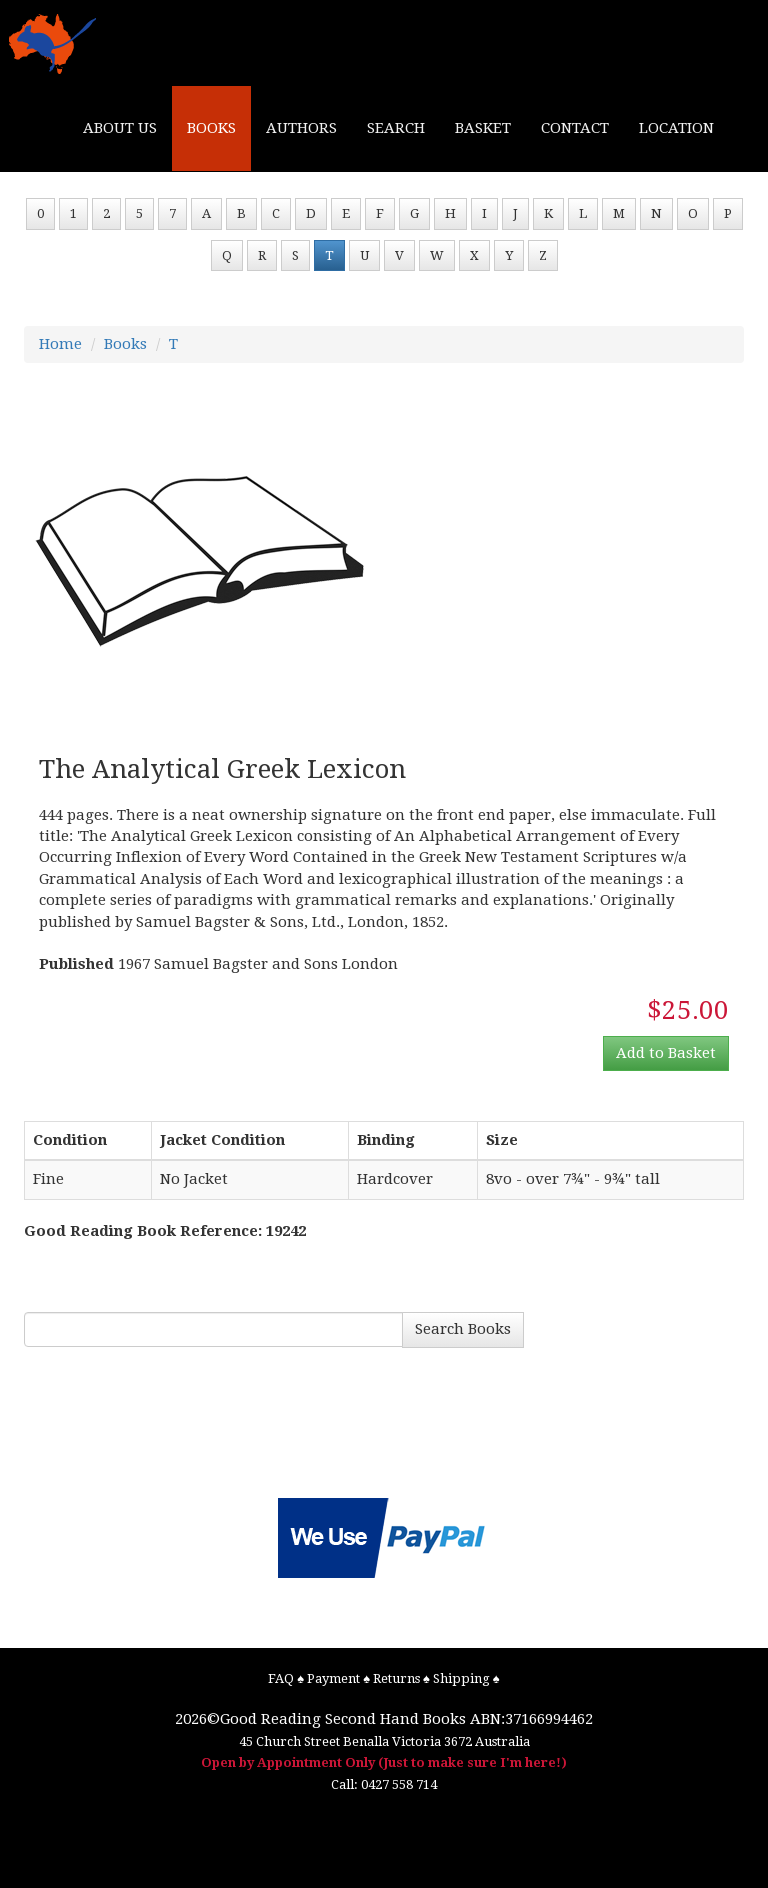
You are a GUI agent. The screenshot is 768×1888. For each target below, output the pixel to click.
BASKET (483, 128)
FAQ (281, 1678)
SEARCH (396, 128)
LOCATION (676, 128)
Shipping (461, 1678)
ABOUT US (120, 128)
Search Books (463, 1329)
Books (125, 344)
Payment (333, 1678)
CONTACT (575, 128)
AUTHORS (301, 128)
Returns (396, 1678)
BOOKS (211, 128)
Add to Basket (666, 1053)
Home (60, 344)
